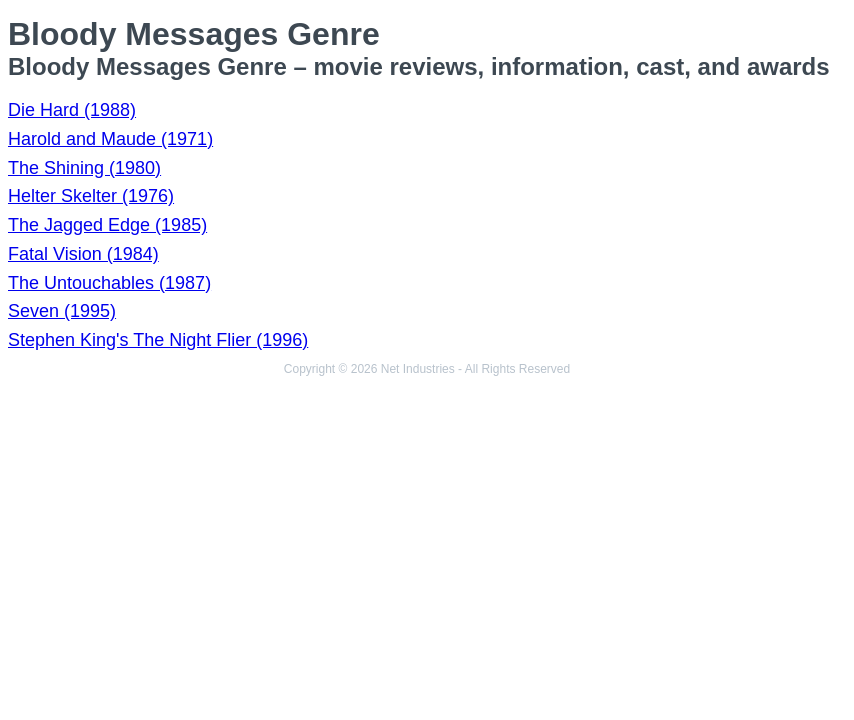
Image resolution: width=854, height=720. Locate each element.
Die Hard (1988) (72, 110)
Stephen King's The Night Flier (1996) (158, 340)
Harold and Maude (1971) (110, 139)
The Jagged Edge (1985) (107, 225)
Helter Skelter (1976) (91, 196)
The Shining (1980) (84, 168)
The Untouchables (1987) (109, 283)
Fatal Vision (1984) (83, 254)
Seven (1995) (62, 311)
